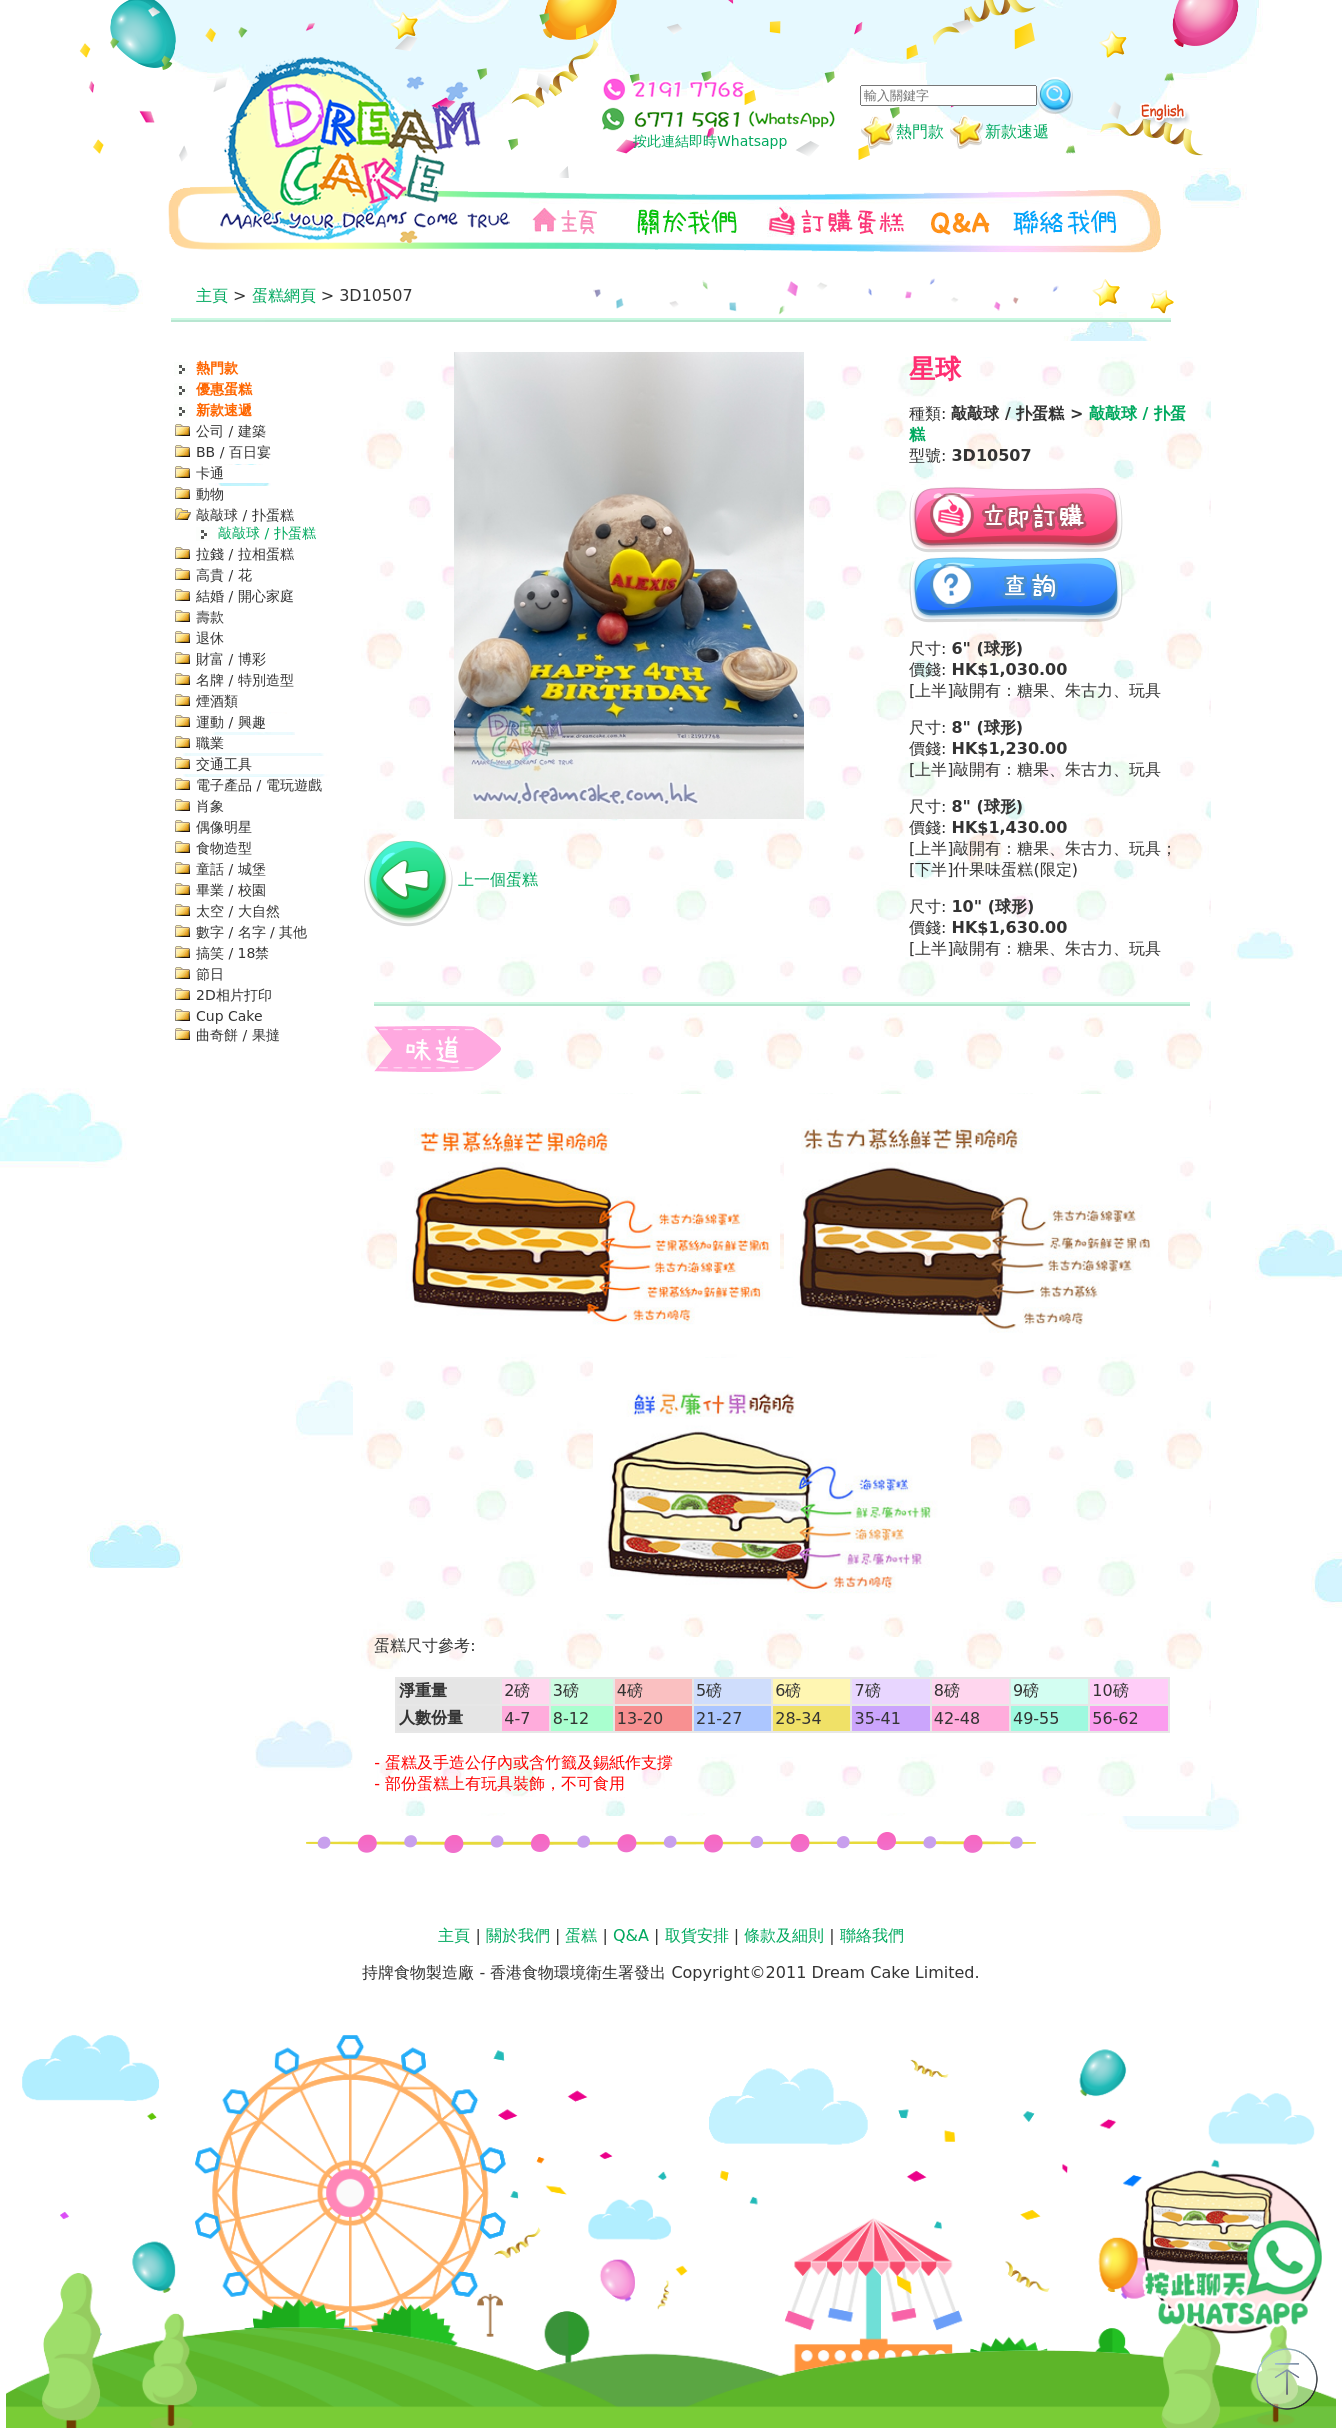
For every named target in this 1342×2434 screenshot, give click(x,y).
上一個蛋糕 (498, 879)
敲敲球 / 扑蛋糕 (267, 533)
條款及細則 (784, 1935)
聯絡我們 (872, 1935)
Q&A (631, 1935)
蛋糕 (581, 1935)
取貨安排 (697, 1935)
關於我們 (518, 1935)
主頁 (212, 295)
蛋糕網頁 (284, 295)
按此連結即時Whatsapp (710, 141)
